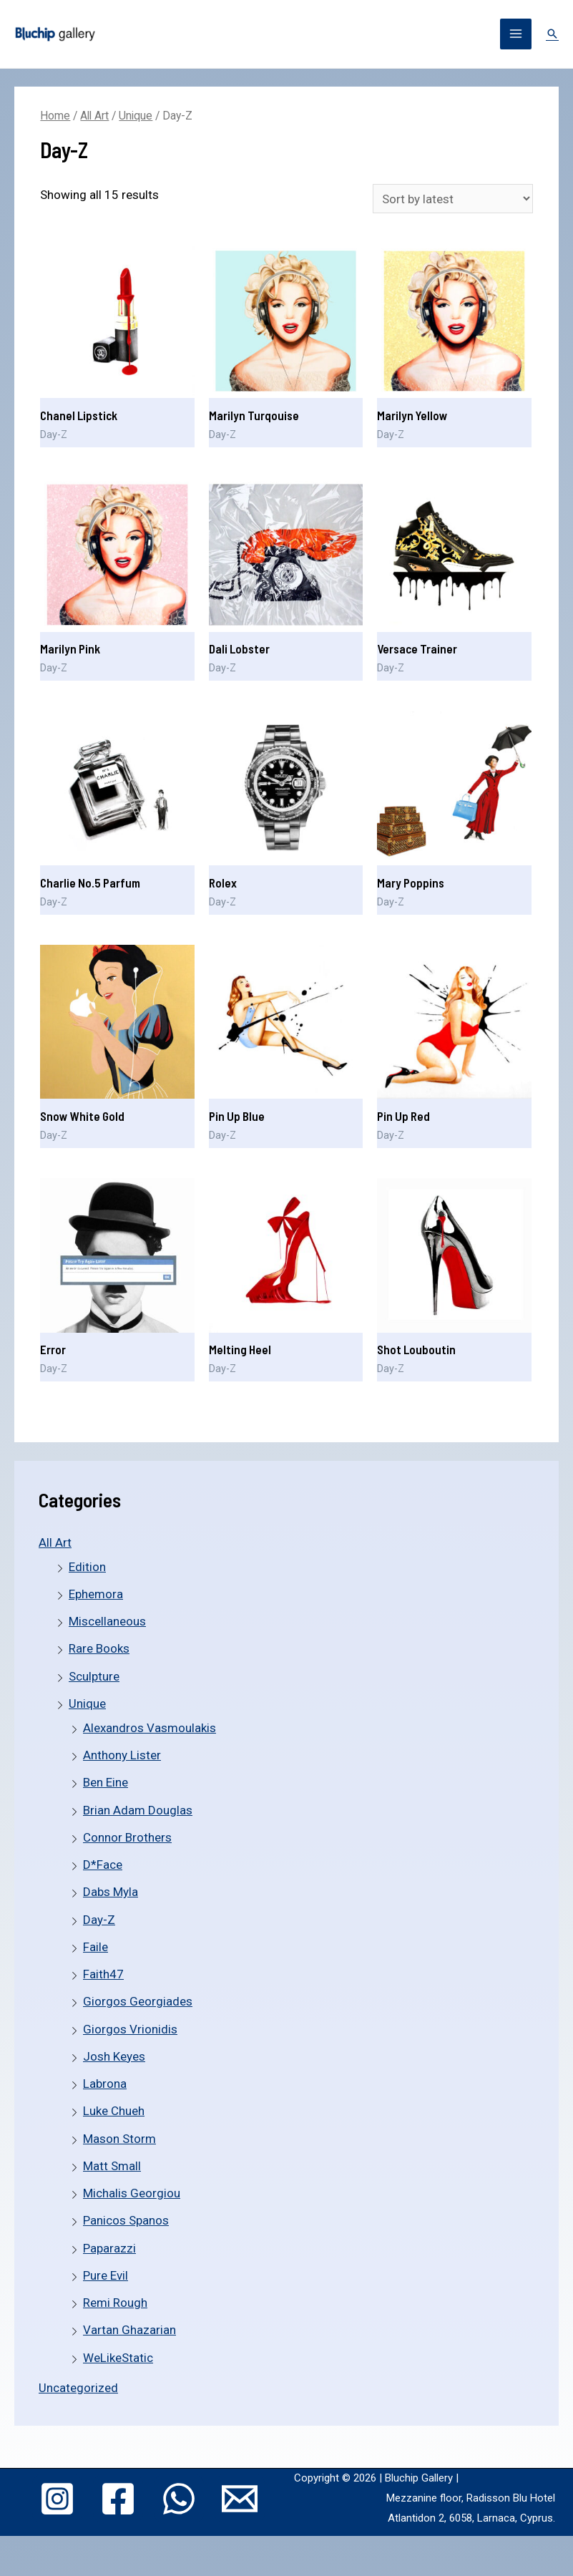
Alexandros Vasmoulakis (149, 1728)
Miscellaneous (107, 1621)
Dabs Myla (110, 1892)
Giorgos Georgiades (137, 2001)
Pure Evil (105, 2275)
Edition (87, 1567)
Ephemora (96, 1594)
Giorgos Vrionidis (130, 2029)
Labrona (105, 2083)
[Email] (157, 2544)
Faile (95, 1947)
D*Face (102, 1864)
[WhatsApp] (225, 2494)
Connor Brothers (127, 1837)
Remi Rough (115, 2302)
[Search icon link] (552, 33)
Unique (87, 1703)
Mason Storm (119, 2139)
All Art (55, 1542)
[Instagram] (54, 2494)
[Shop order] (453, 198)
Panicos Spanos (126, 2220)
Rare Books (99, 1648)
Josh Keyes (114, 2056)
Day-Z (99, 1919)
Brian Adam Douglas (137, 1810)
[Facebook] (139, 2494)
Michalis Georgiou (131, 2193)
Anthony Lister (122, 1755)
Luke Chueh (114, 2111)
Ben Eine (105, 1782)
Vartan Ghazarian (129, 2330)
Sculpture (94, 1676)
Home (55, 115)
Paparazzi (109, 2248)
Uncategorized (78, 2388)
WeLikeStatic (118, 2358)
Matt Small (112, 2166)
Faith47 (103, 1974)
